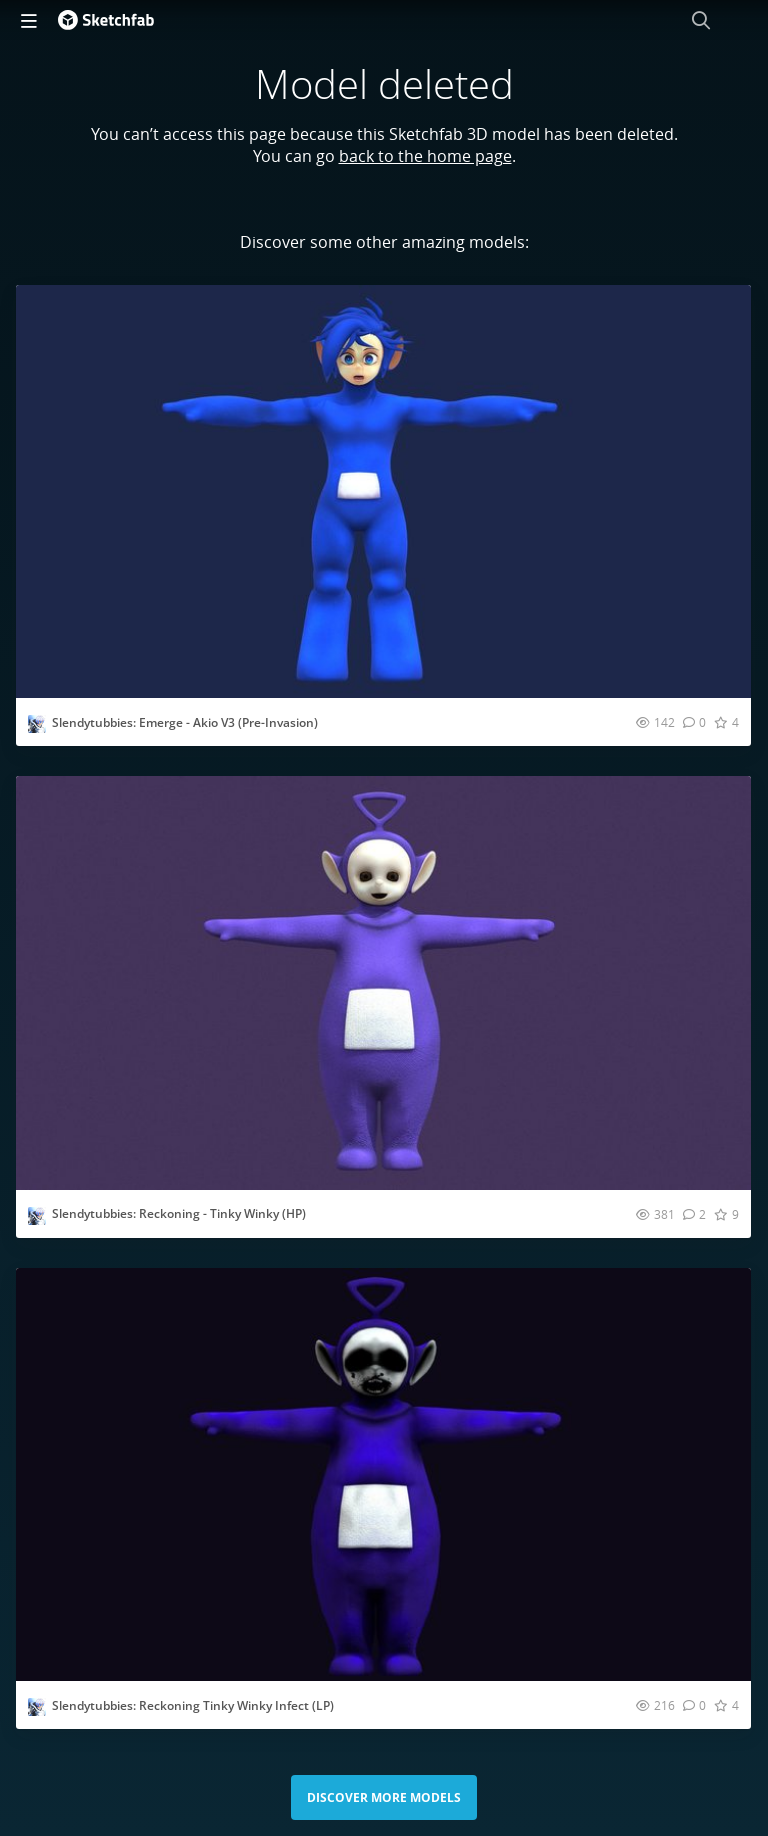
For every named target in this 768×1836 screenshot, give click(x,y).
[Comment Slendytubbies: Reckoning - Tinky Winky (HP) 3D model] (694, 1214)
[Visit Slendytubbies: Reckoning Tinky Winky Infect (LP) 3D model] (383, 1474)
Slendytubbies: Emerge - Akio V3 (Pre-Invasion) (185, 722)
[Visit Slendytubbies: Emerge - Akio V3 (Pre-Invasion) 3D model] (383, 491)
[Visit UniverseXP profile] (37, 724)
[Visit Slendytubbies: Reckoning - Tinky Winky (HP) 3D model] (383, 982)
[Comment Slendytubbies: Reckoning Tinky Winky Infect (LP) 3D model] (694, 1705)
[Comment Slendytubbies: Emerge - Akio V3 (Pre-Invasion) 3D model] (694, 722)
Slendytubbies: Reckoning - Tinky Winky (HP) (179, 1213)
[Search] (701, 20)
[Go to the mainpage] (106, 20)
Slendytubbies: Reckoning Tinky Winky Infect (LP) (193, 1705)
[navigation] (29, 20)
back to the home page (425, 156)
